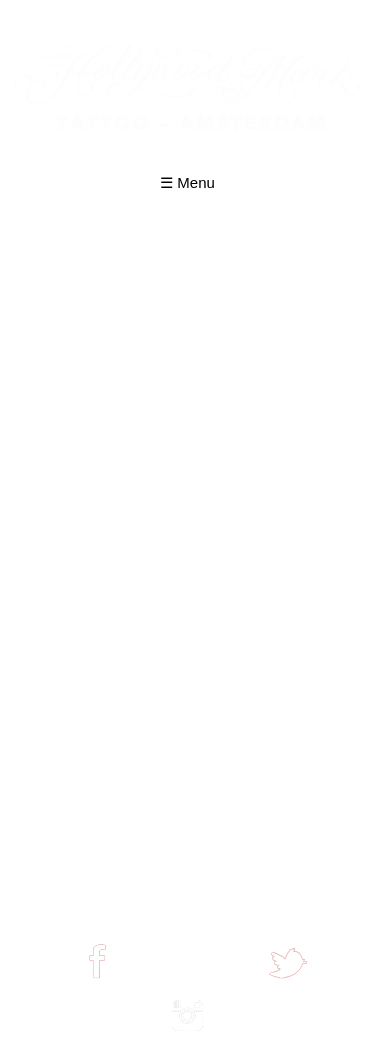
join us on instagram (187, 1038)
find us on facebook (97, 986)
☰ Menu (187, 182)
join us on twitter (287, 986)
